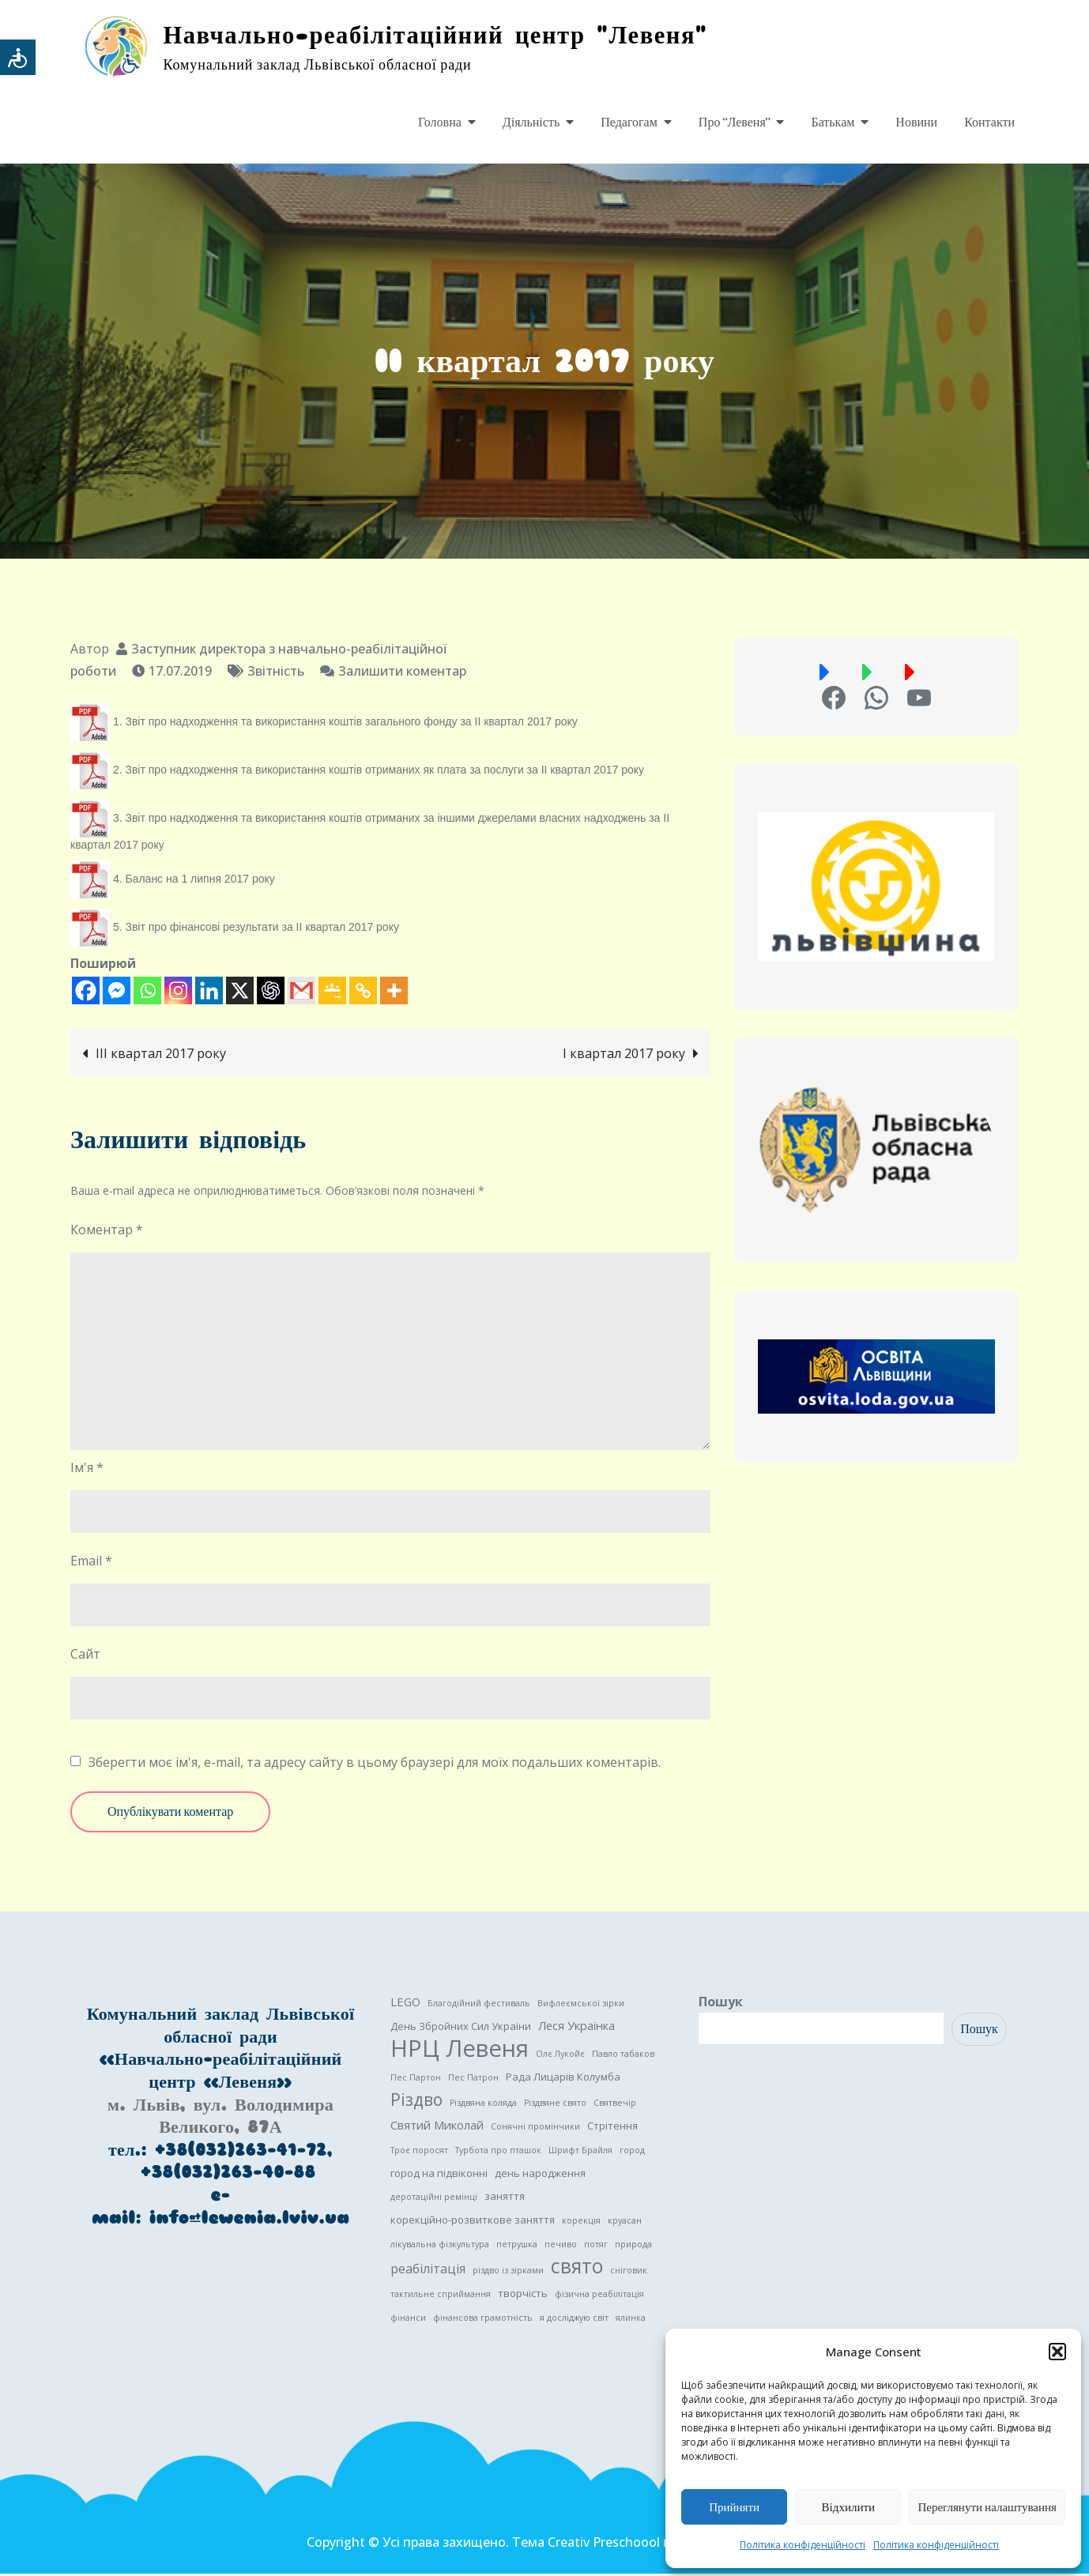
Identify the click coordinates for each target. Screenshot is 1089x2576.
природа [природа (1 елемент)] (633, 2246)
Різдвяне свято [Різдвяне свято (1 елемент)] (555, 2105)
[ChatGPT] (270, 992)
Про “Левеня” (735, 122)
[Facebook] (86, 992)
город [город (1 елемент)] (632, 2152)
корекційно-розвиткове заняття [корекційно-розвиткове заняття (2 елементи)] (472, 2222)
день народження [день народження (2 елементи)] (540, 2175)
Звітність (275, 672)
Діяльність (531, 122)
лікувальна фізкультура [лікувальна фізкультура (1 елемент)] (439, 2246)
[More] (394, 992)
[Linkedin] (209, 992)
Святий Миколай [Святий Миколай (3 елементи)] (437, 2127)
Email (91, 1563)
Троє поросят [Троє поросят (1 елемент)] (419, 2152)
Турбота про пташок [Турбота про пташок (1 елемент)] (498, 2152)
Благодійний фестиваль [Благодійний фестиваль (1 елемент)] (479, 2005)
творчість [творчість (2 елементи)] (523, 2295)
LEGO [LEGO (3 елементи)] (405, 2004)
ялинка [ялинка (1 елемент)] (631, 2320)
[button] (1057, 2351)
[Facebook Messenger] (116, 992)
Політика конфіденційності (802, 2545)
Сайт (85, 1656)
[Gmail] (301, 992)
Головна (440, 122)
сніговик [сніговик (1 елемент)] (628, 2272)
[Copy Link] (363, 992)
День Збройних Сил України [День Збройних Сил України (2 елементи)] (460, 2028)
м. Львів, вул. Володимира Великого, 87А (220, 2118)
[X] (240, 992)
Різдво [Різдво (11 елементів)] (416, 2102)
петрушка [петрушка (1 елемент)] (516, 2246)
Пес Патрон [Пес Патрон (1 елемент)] (473, 2079)
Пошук (721, 2004)
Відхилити (848, 2507)
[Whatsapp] (147, 992)
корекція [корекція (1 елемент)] (581, 2222)
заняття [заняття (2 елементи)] (504, 2198)
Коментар (106, 1232)
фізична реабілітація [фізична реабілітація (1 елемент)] (599, 2296)
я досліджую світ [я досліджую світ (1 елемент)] (574, 2320)
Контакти (989, 122)
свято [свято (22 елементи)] (577, 2269)
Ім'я (87, 1469)
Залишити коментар (402, 672)
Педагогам (629, 122)
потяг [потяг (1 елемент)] (596, 2246)
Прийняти (734, 2507)
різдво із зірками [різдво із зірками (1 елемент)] (508, 2272)
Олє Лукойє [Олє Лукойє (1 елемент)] (560, 2056)
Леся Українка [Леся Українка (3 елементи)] (576, 2028)
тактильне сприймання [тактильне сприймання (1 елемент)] (440, 2296)
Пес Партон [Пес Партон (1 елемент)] (415, 2079)
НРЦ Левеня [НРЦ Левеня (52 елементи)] (459, 2050)
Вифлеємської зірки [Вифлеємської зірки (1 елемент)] (580, 2005)
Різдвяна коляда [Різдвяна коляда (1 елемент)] (483, 2105)
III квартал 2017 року (161, 1055)
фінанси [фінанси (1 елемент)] (408, 2320)
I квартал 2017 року (624, 1055)
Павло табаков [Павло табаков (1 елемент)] (623, 2056)
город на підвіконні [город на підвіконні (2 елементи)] (439, 2175)
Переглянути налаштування (987, 2507)
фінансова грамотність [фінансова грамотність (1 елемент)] (483, 2320)
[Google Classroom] (332, 992)
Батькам (832, 122)
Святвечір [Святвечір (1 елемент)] (614, 2105)
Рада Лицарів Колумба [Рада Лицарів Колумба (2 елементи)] (563, 2079)
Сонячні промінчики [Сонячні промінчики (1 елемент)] (535, 2128)
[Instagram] (178, 992)
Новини (916, 122)
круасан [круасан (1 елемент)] (625, 2222)
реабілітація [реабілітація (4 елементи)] (427, 2271)
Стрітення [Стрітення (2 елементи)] (612, 2128)
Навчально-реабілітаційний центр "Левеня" (444, 35)
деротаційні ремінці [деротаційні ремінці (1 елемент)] (433, 2199)
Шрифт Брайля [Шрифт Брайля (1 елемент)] (580, 2152)
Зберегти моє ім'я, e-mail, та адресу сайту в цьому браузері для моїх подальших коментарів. (375, 1764)
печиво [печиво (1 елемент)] (560, 2246)
